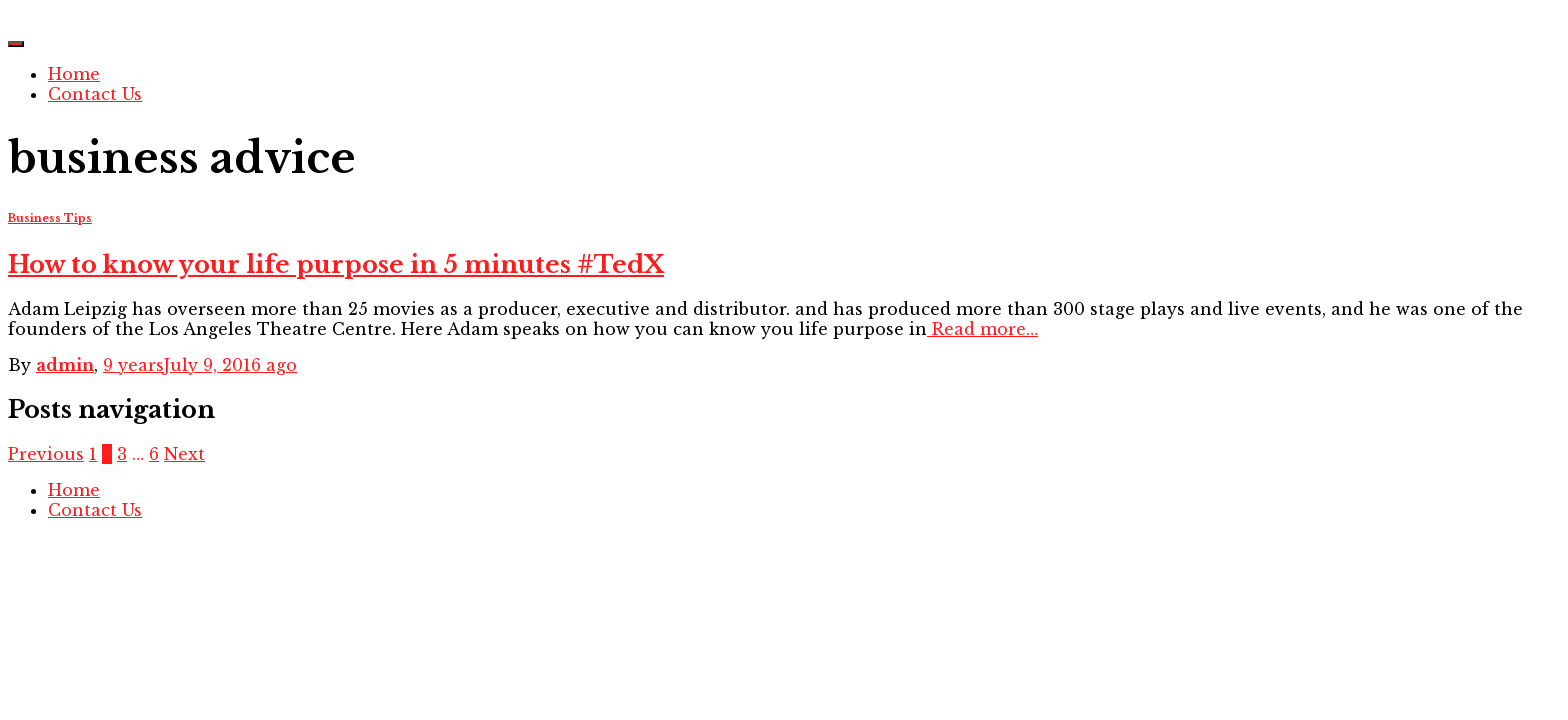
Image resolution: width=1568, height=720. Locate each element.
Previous (46, 454)
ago (200, 365)
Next (184, 454)
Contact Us (95, 94)
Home (74, 74)
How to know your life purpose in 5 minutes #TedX (336, 264)
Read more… (982, 329)
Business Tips (50, 218)
